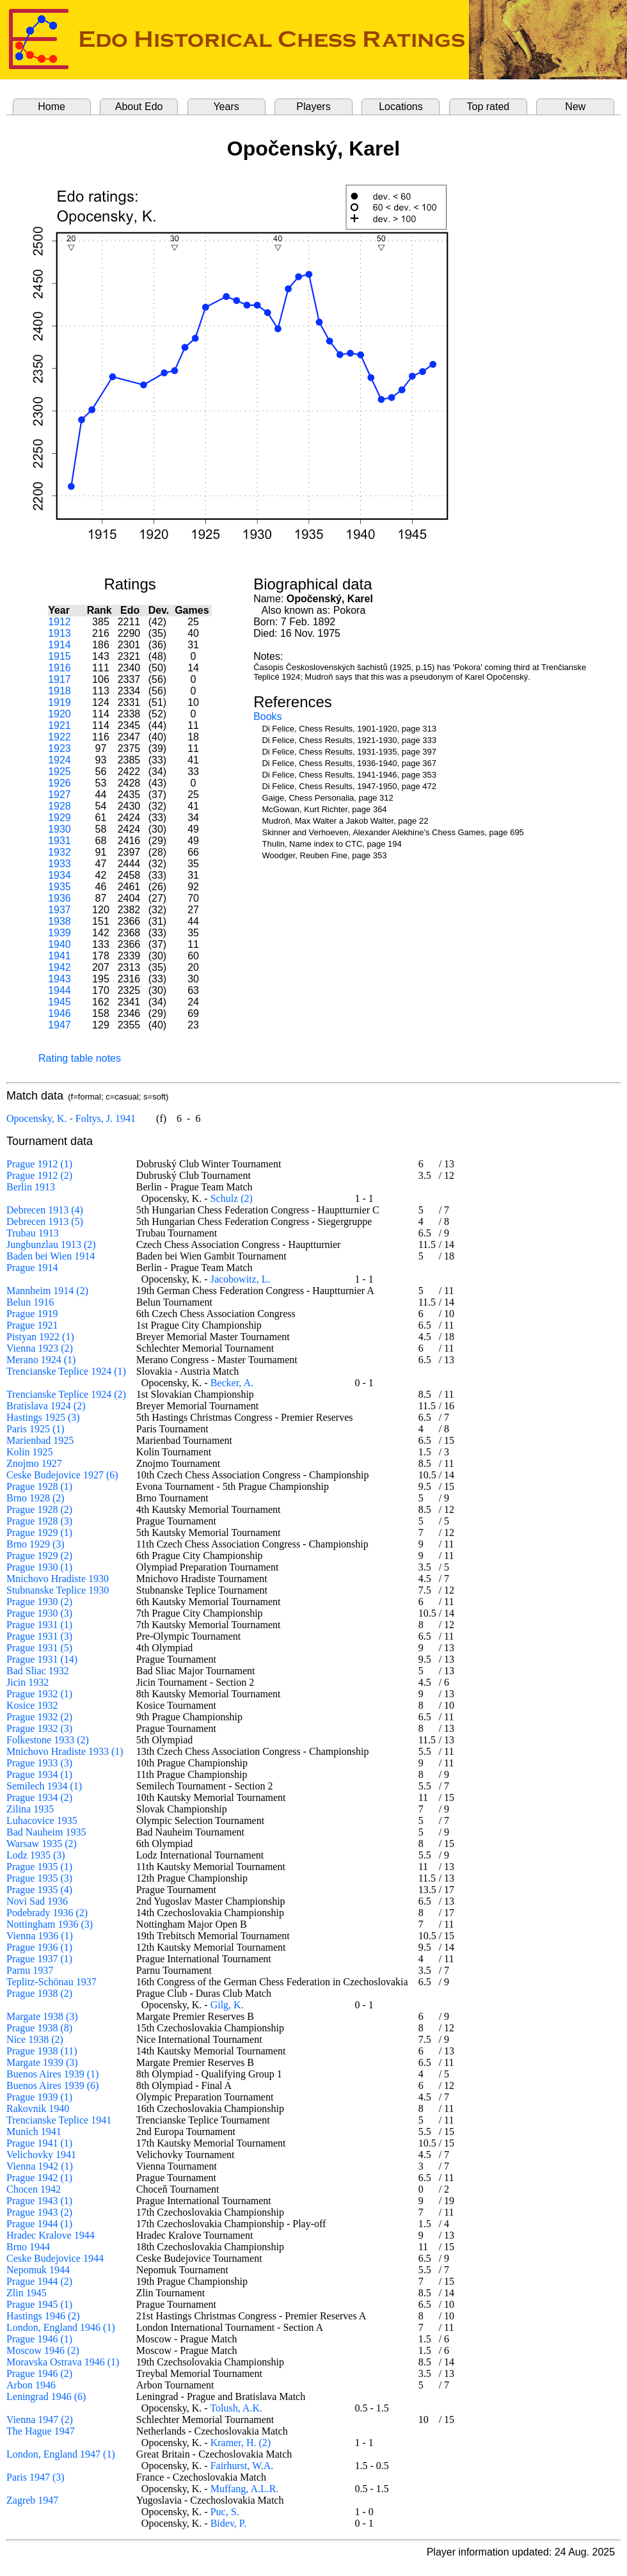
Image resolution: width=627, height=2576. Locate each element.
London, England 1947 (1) (60, 2454)
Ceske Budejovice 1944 (55, 2258)
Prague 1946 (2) (39, 2373)
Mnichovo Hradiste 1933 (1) (64, 1751)
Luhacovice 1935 (41, 1820)
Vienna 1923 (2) (39, 1348)
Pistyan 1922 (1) (40, 1336)
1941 (59, 955)
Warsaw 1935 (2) (41, 1843)
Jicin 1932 (27, 1682)
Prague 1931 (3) (39, 1636)
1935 (59, 886)
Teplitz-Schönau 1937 (51, 1981)
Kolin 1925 (29, 1451)
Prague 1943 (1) (39, 2200)
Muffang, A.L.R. (244, 2488)
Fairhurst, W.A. (242, 2465)
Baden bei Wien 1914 (50, 1256)
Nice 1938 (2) (34, 2039)
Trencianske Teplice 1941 (58, 2120)
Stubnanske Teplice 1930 (57, 1590)
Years (226, 106)
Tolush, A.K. (236, 2408)
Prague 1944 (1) (39, 2223)
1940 (59, 944)
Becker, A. (231, 1382)
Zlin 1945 (26, 2292)
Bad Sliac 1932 (37, 1670)
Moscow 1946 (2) (42, 2350)
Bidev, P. (228, 2523)
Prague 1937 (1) (39, 1958)
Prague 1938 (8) (39, 2027)
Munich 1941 (33, 2131)
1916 (59, 667)
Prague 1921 (32, 1325)
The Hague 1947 (40, 2431)
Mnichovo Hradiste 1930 (57, 1578)
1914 (59, 644)
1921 (59, 725)
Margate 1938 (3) (42, 2016)
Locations (401, 106)
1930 (59, 829)
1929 (59, 817)
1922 (59, 737)
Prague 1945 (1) (39, 2304)
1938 (59, 921)
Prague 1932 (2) (39, 1716)
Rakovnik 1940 (37, 2108)
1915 (59, 656)
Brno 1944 (28, 2246)
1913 (59, 633)
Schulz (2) (231, 1198)
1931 (59, 840)
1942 (59, 967)
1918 (59, 690)
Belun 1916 (30, 1302)
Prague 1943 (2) (39, 2212)
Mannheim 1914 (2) (47, 1290)
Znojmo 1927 (34, 1463)
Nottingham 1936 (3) (49, 1924)
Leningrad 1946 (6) (46, 2396)
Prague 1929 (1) (39, 1532)
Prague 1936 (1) (39, 1947)
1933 (59, 863)
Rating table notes (79, 1058)
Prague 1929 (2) (39, 1555)
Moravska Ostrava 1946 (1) (62, 2361)
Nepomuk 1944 (38, 2269)
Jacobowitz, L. (240, 1279)
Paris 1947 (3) (35, 2477)
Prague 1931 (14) (41, 1659)
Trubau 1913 (32, 1233)
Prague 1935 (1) (39, 1866)
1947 (59, 1025)
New (575, 106)
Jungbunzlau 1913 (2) (51, 1244)
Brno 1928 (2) (35, 1497)
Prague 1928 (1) (39, 1486)
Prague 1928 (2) (39, 1509)
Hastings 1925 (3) (43, 1417)
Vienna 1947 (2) (39, 2419)
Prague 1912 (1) (39, 1163)
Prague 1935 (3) (39, 1878)
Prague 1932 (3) (39, 1728)
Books (267, 716)
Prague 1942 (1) (39, 2177)
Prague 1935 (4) (39, 1889)
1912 (59, 621)
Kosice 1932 (32, 1705)
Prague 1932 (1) (39, 1693)
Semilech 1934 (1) (44, 1785)
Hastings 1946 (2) (43, 2315)
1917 (59, 679)
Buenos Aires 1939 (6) (52, 2085)
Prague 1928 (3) (39, 1521)
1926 (59, 783)
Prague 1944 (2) (39, 2281)
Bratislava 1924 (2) (46, 1405)
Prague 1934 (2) (39, 1797)
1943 (59, 978)
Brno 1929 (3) (35, 1544)
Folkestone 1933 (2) (47, 1739)
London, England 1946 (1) (60, 2327)
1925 (59, 771)
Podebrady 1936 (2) (47, 1912)
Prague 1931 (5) (39, 1647)
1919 (59, 702)
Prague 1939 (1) (39, 2097)
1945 (59, 1001)
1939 (59, 932)
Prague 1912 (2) (39, 1175)
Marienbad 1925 (40, 1440)
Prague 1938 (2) (39, 1993)
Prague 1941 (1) (39, 2143)
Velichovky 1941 (41, 2154)
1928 (59, 806)
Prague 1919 (32, 1313)
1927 (59, 794)
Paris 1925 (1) (35, 1428)
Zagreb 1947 (32, 2500)
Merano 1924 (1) (40, 1359)
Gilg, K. (227, 2004)
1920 (59, 713)
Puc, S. (224, 2511)
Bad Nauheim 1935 (46, 1832)
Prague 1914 (32, 1267)
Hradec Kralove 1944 (50, 2235)
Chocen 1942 (33, 2189)
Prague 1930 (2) (39, 1601)
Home (51, 106)
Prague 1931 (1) (39, 1624)
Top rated (488, 106)
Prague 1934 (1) (39, 1774)
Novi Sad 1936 (37, 1901)
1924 (59, 760)
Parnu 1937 (29, 1970)
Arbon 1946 (31, 2385)
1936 (59, 898)
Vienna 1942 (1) (39, 2166)
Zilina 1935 (30, 1809)
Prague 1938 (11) (41, 2050)
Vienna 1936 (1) (39, 1935)
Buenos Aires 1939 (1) (52, 2073)
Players (313, 106)
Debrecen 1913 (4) (44, 1209)
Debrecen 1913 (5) (44, 1221)
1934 (59, 875)
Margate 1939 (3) (42, 2062)
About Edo (139, 106)
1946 (59, 1013)
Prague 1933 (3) (39, 1762)
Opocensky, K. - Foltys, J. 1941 (71, 1118)
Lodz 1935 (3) (35, 1855)
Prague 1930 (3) (39, 1613)
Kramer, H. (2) (240, 2442)
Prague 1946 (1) (39, 2338)
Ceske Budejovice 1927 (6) (62, 1474)
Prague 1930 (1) (39, 1567)
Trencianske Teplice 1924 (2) (66, 1394)
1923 (59, 748)
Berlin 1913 (30, 1186)
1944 (59, 990)
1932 (59, 852)
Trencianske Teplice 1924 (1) (66, 1371)
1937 (59, 909)
